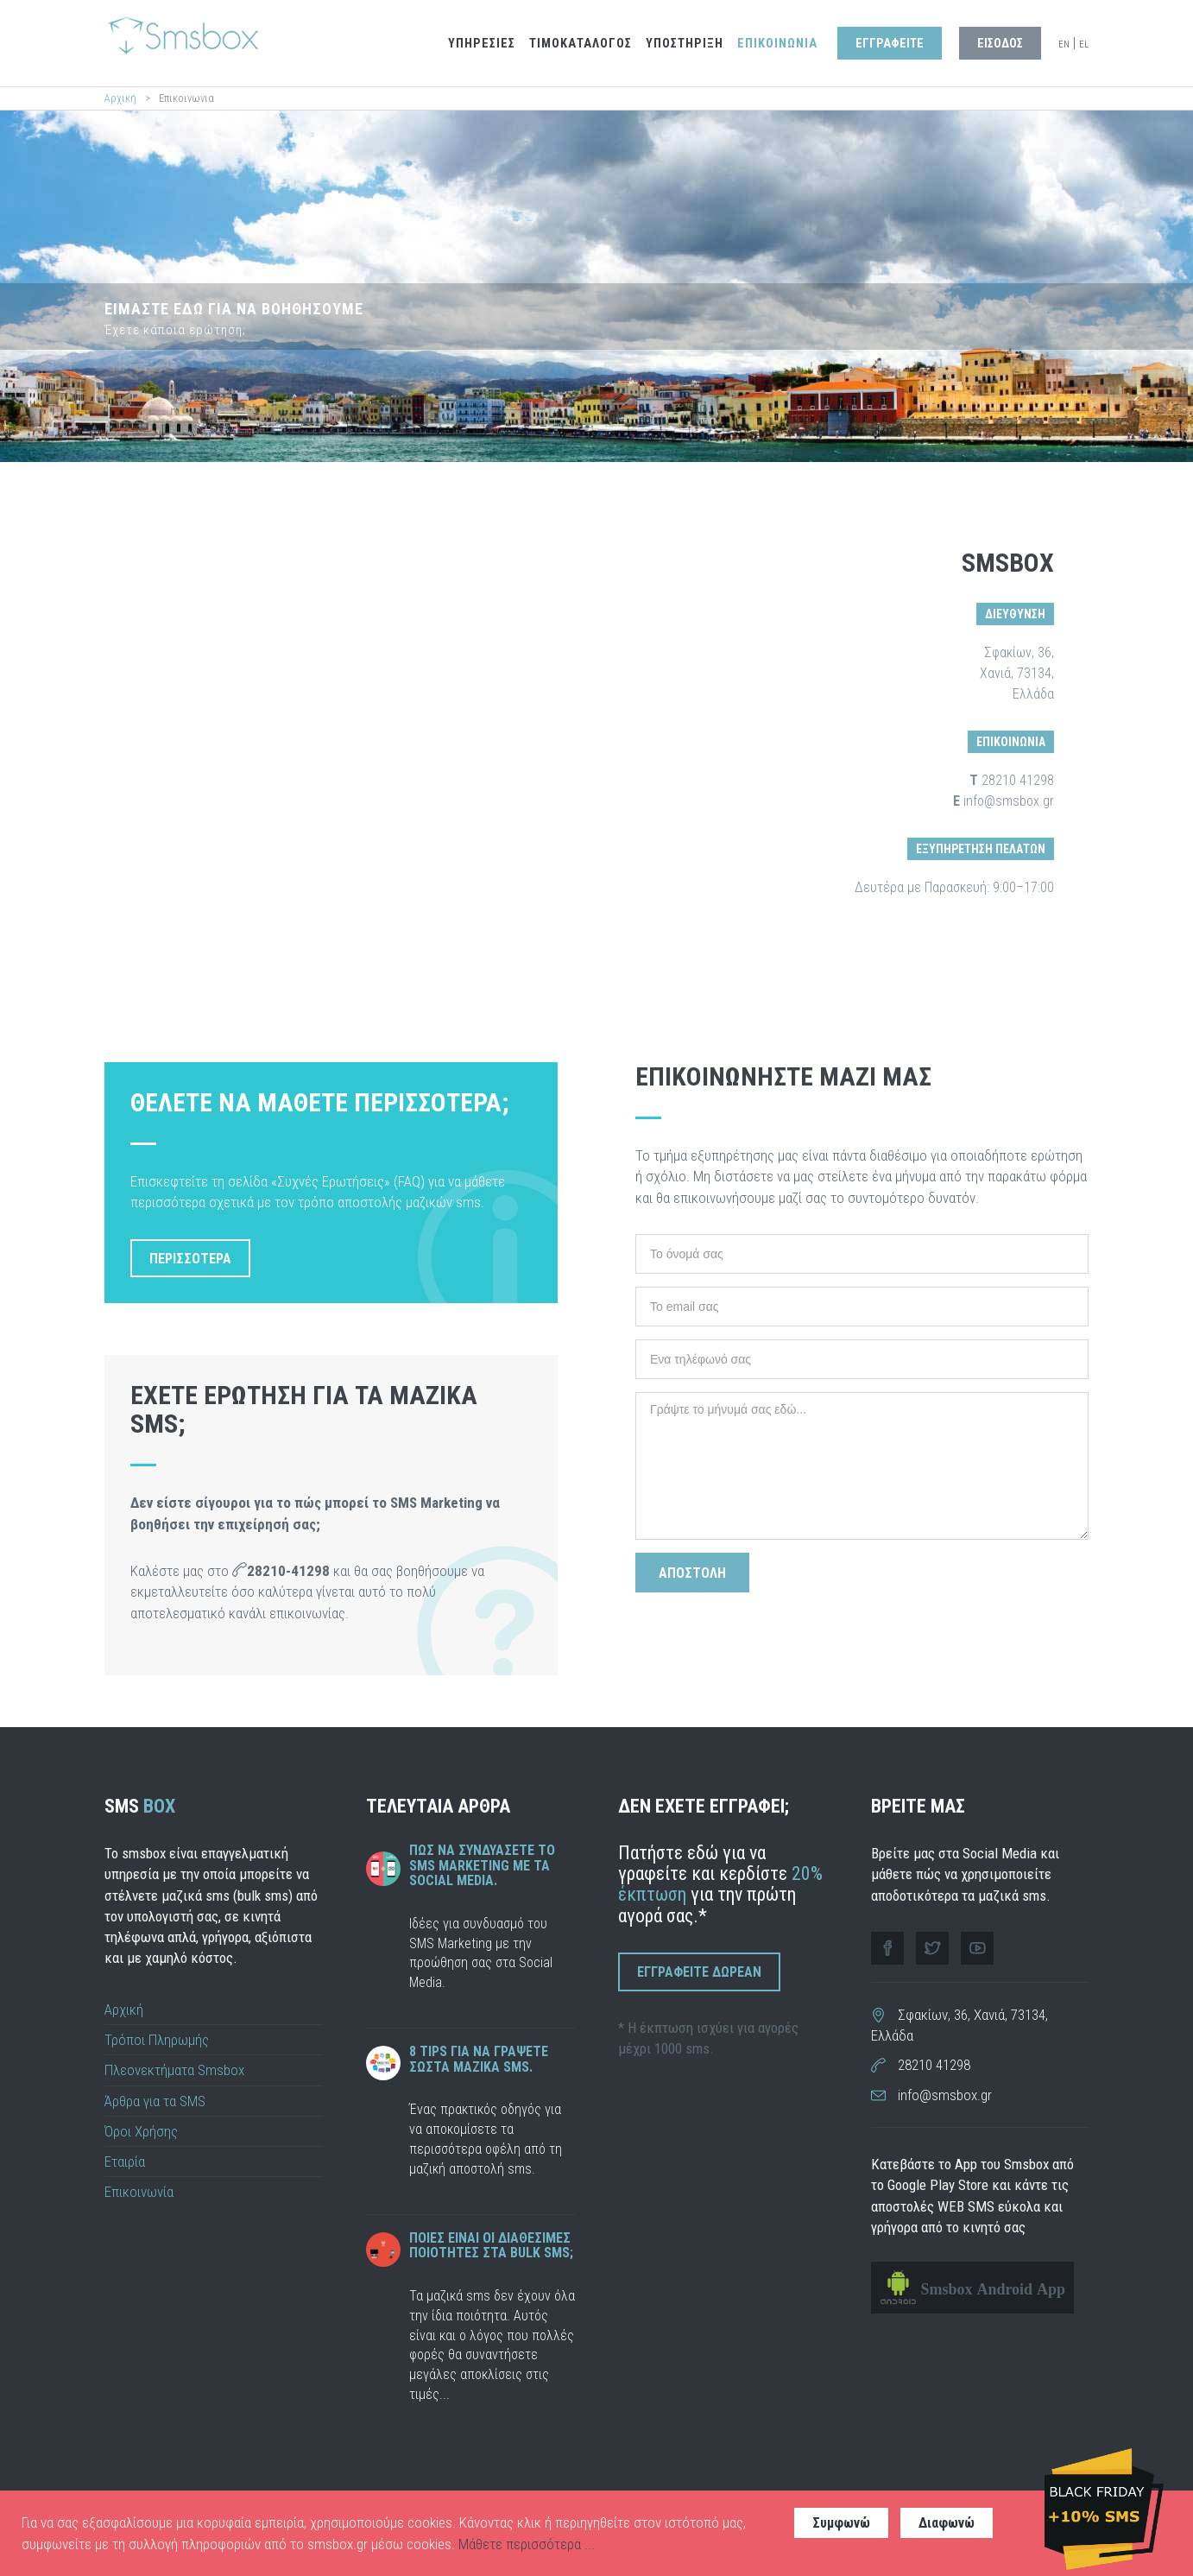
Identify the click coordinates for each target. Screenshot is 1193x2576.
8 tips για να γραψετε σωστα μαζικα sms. (478, 2059)
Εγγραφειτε (889, 43)
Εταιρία (124, 2161)
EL (1084, 44)
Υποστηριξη (684, 43)
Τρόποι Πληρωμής (156, 2039)
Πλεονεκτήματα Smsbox (174, 2070)
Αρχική (120, 98)
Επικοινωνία (139, 2191)
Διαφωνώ (946, 2523)
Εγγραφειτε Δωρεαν (699, 1972)
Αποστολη (692, 1573)
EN (1064, 44)
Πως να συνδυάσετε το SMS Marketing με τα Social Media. (482, 1865)
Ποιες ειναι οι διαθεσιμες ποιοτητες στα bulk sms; (491, 2246)
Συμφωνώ (841, 2523)
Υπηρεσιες (481, 43)
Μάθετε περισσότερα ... (526, 2544)
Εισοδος (1000, 43)
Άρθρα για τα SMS (154, 2101)
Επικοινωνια (777, 43)
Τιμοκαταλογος (580, 43)
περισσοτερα (190, 1258)
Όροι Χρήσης (141, 2131)
